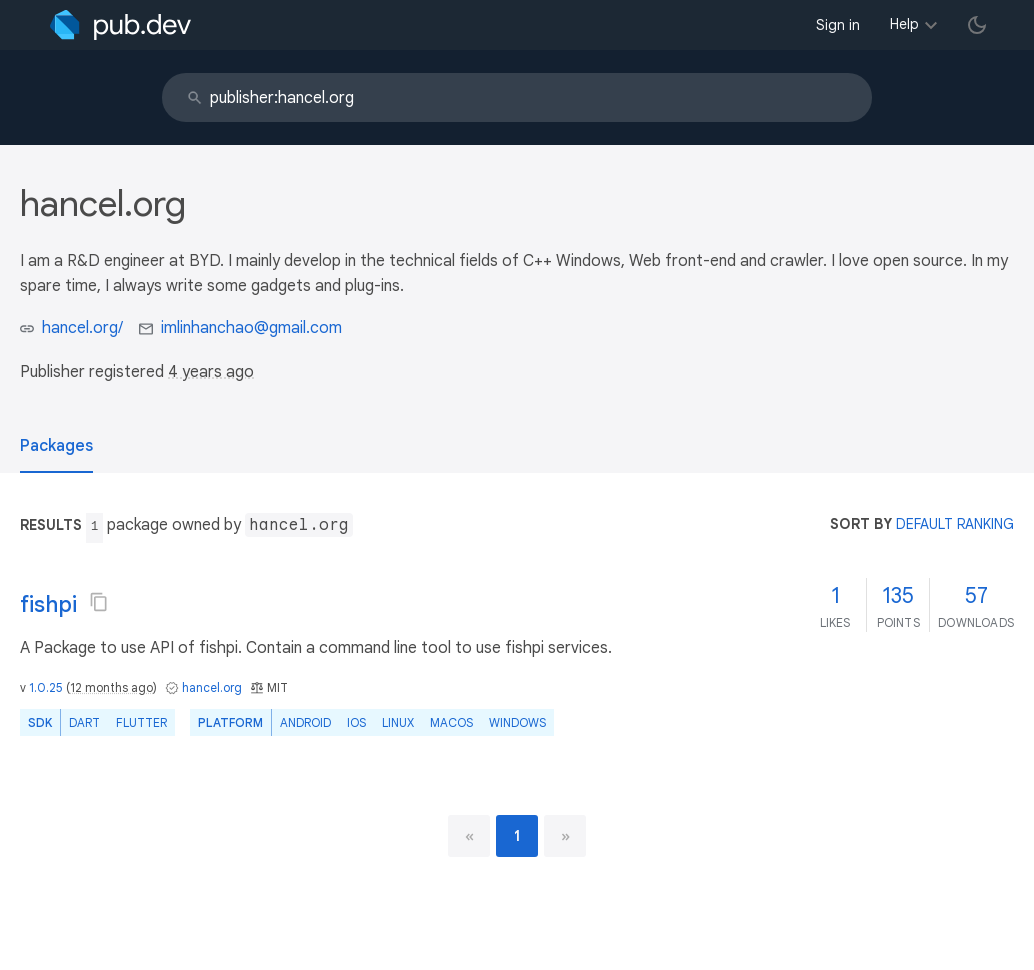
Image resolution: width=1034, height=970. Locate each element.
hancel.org (212, 687)
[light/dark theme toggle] (977, 25)
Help (904, 24)
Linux (398, 722)
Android (305, 722)
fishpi (48, 604)
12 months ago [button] (111, 687)
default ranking (955, 524)
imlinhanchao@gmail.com (251, 328)
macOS (451, 722)
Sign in (838, 25)
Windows (517, 722)
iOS (356, 722)
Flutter (141, 722)
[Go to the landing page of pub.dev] (120, 25)
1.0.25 (46, 687)
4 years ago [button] (211, 372)
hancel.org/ (82, 328)
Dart (84, 722)
